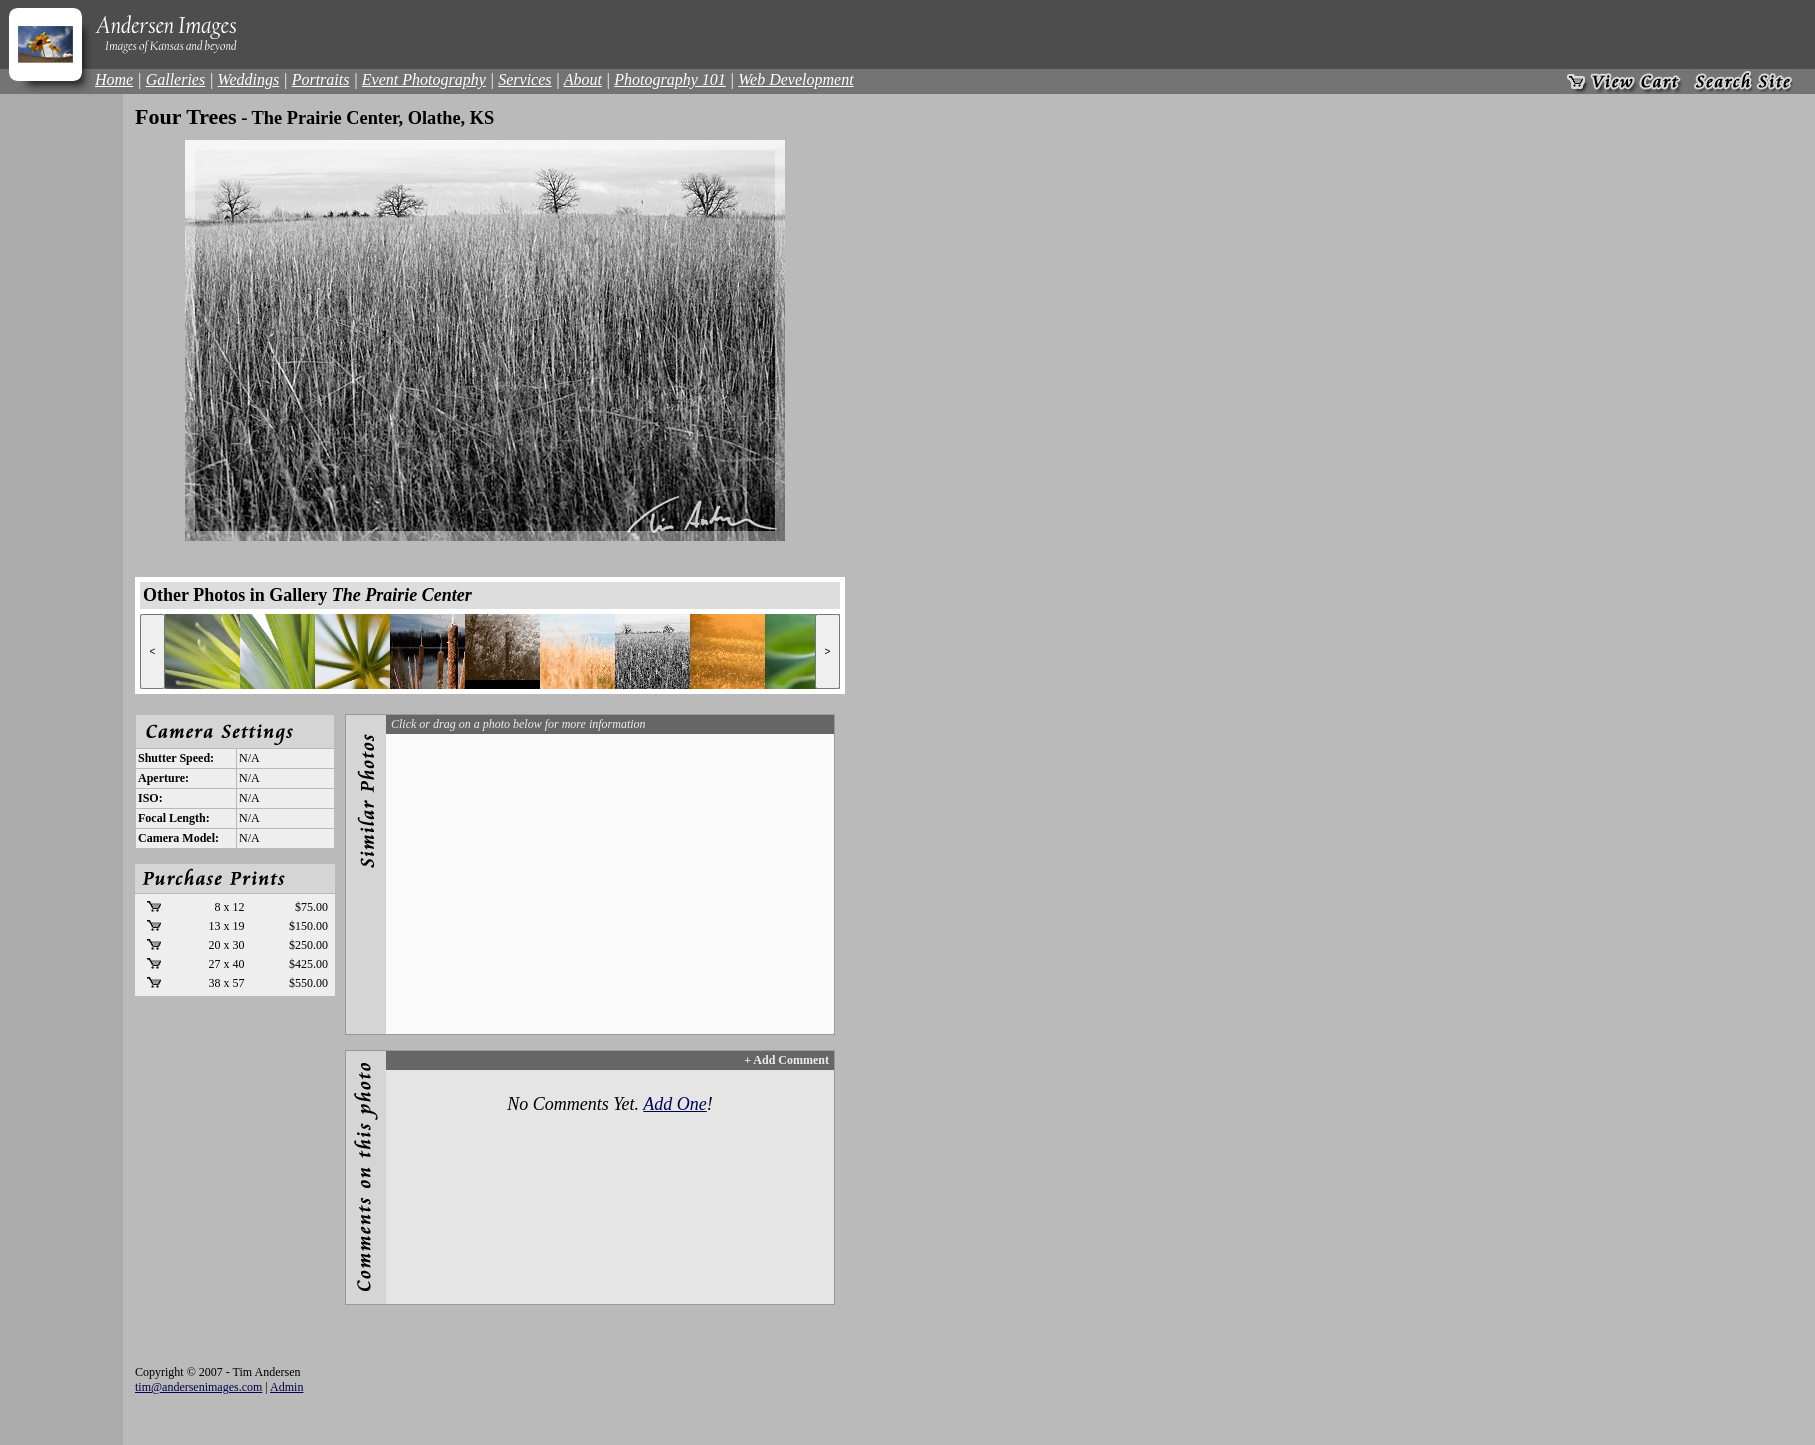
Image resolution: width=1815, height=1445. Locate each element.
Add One (674, 1104)
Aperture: (163, 778)
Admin (286, 1387)
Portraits (321, 79)
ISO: (150, 798)
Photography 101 (670, 79)
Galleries (176, 79)
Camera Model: (178, 838)
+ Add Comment (786, 1060)
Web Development (795, 79)
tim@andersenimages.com (198, 1387)
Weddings (249, 79)
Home (114, 79)
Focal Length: (174, 818)
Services (524, 79)
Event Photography (424, 79)
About (583, 79)
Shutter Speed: (176, 758)
